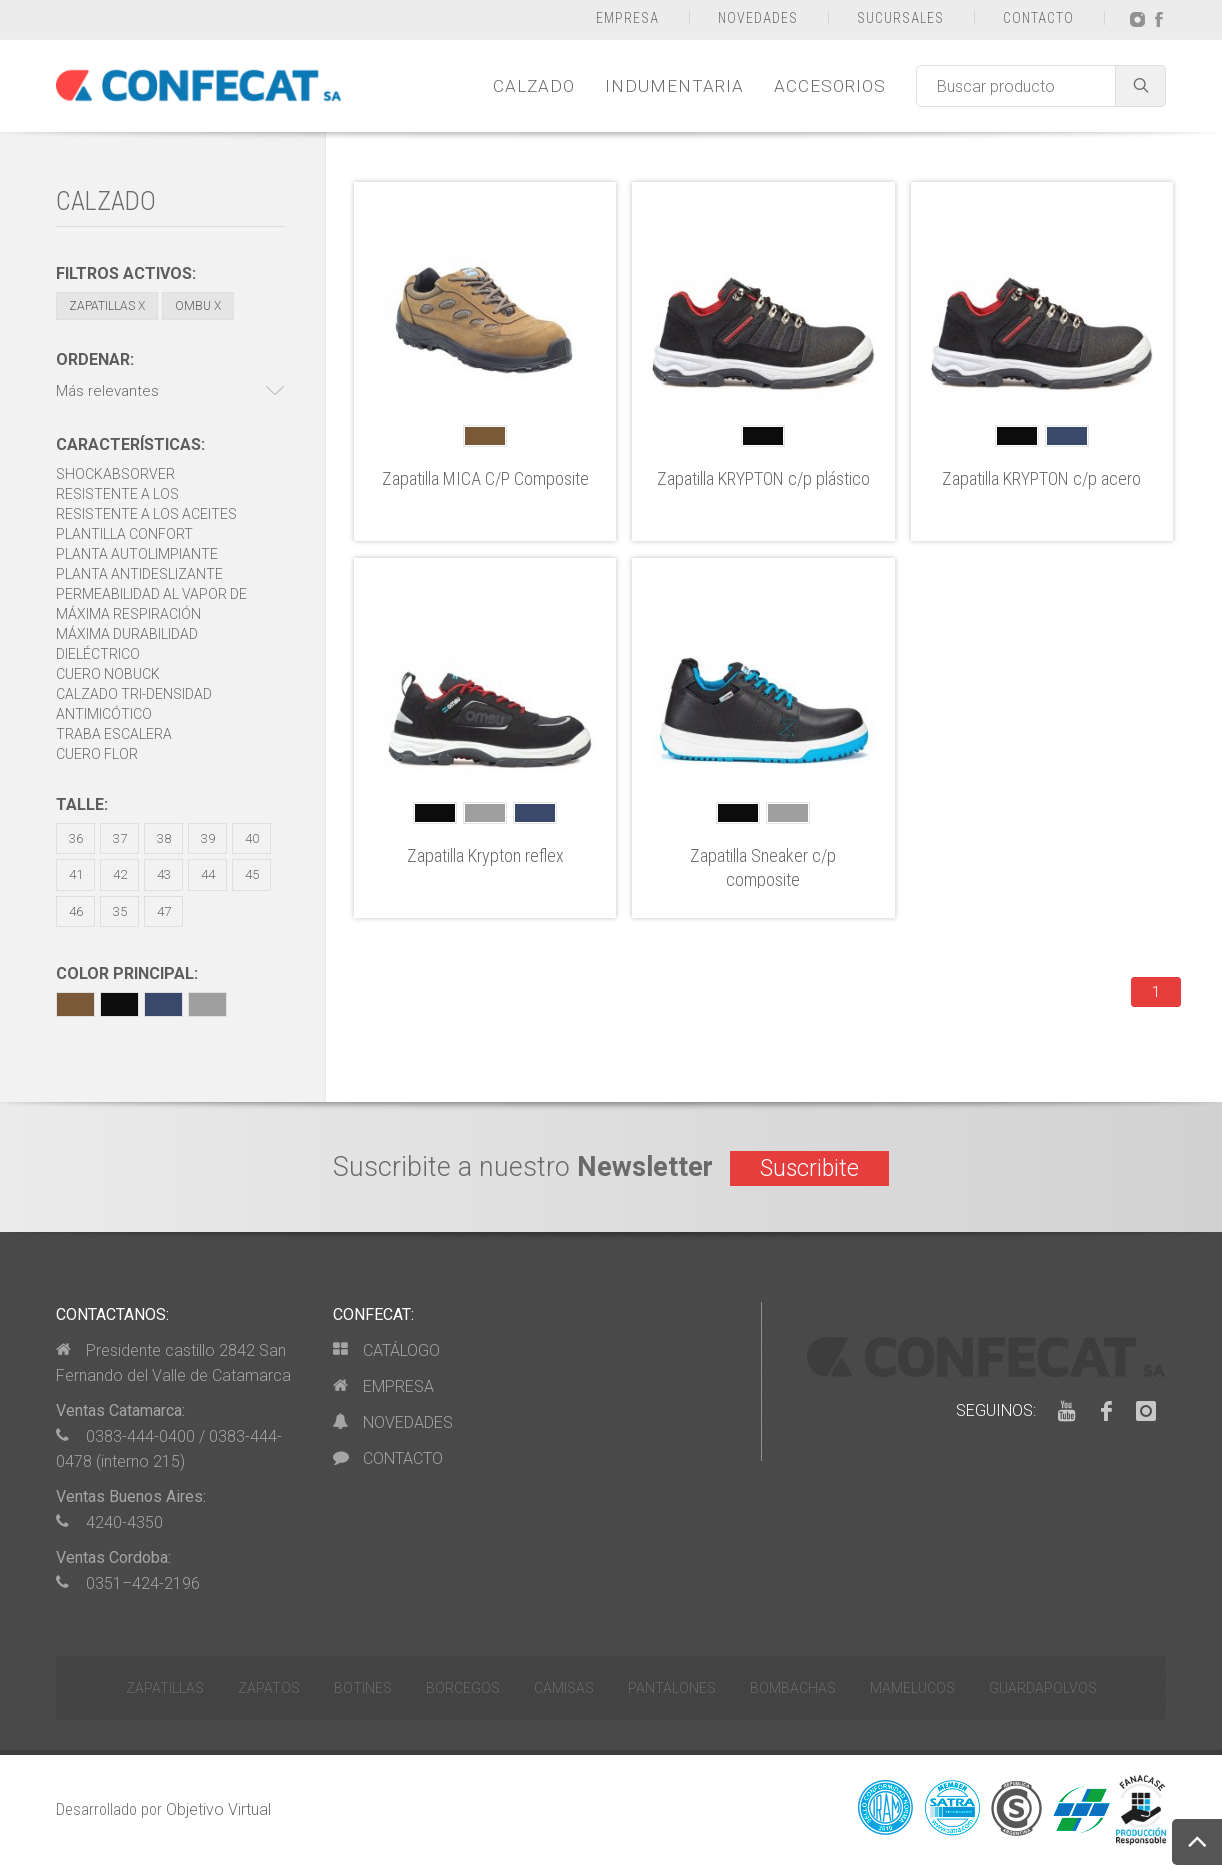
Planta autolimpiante (137, 554)
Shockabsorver (115, 474)
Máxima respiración (128, 614)
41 (76, 874)
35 (120, 911)
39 (208, 838)
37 (120, 838)
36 (76, 838)
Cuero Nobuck (108, 674)
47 (164, 911)
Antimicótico (104, 714)
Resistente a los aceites (146, 514)
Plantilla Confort (124, 534)
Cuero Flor (97, 754)
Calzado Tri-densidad (134, 694)
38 (164, 838)
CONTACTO (1038, 18)
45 (252, 874)
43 (164, 874)
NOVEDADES (758, 18)
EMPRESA (627, 18)
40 (252, 838)
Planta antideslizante (139, 574)
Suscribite (809, 1168)
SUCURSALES (900, 18)
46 (76, 911)
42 (120, 874)
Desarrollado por (163, 1809)
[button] (170, 391)
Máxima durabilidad (127, 634)
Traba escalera (114, 734)
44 (208, 874)
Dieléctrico (98, 654)
